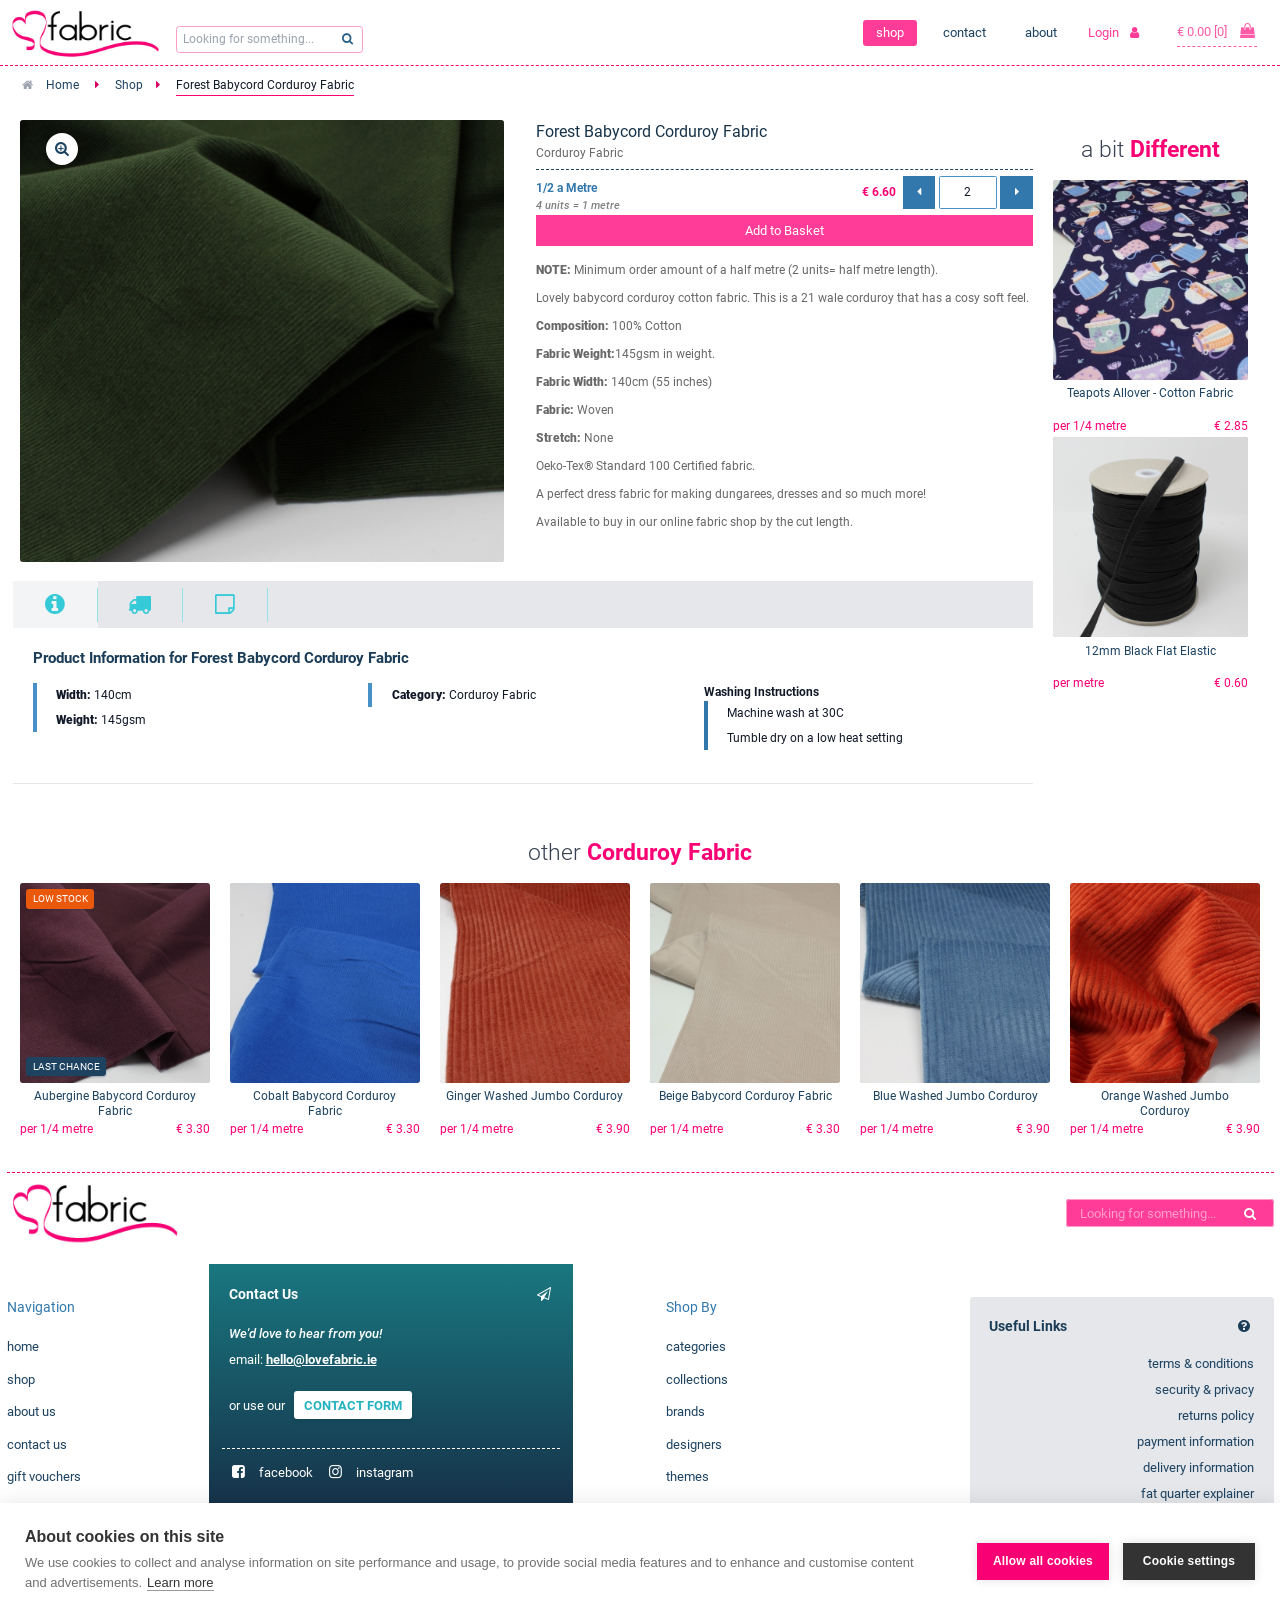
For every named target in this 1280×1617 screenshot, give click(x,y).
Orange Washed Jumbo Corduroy (1165, 1103)
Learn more (180, 1582)
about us (31, 1411)
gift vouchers (44, 1476)
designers (694, 1444)
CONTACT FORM (353, 1405)
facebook (286, 1472)
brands (685, 1411)
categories (696, 1346)
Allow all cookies (1043, 1560)
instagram (384, 1472)
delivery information (1198, 1467)
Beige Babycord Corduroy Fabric (745, 1096)
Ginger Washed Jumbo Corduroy (534, 1096)
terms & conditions (1201, 1363)
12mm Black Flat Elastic (1150, 651)
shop (890, 32)
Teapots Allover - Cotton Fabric (1150, 393)
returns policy (1216, 1415)
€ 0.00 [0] (1217, 31)
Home (62, 85)
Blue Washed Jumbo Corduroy (955, 1096)
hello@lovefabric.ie (321, 1359)
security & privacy (1204, 1389)
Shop (129, 85)
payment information (1195, 1441)
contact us (37, 1444)
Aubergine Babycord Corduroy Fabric (115, 1103)
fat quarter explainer (1197, 1493)
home (23, 1346)
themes (687, 1476)
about (1041, 32)
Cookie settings (1189, 1560)
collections (697, 1379)
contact (964, 32)
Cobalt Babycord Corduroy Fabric (324, 1103)
